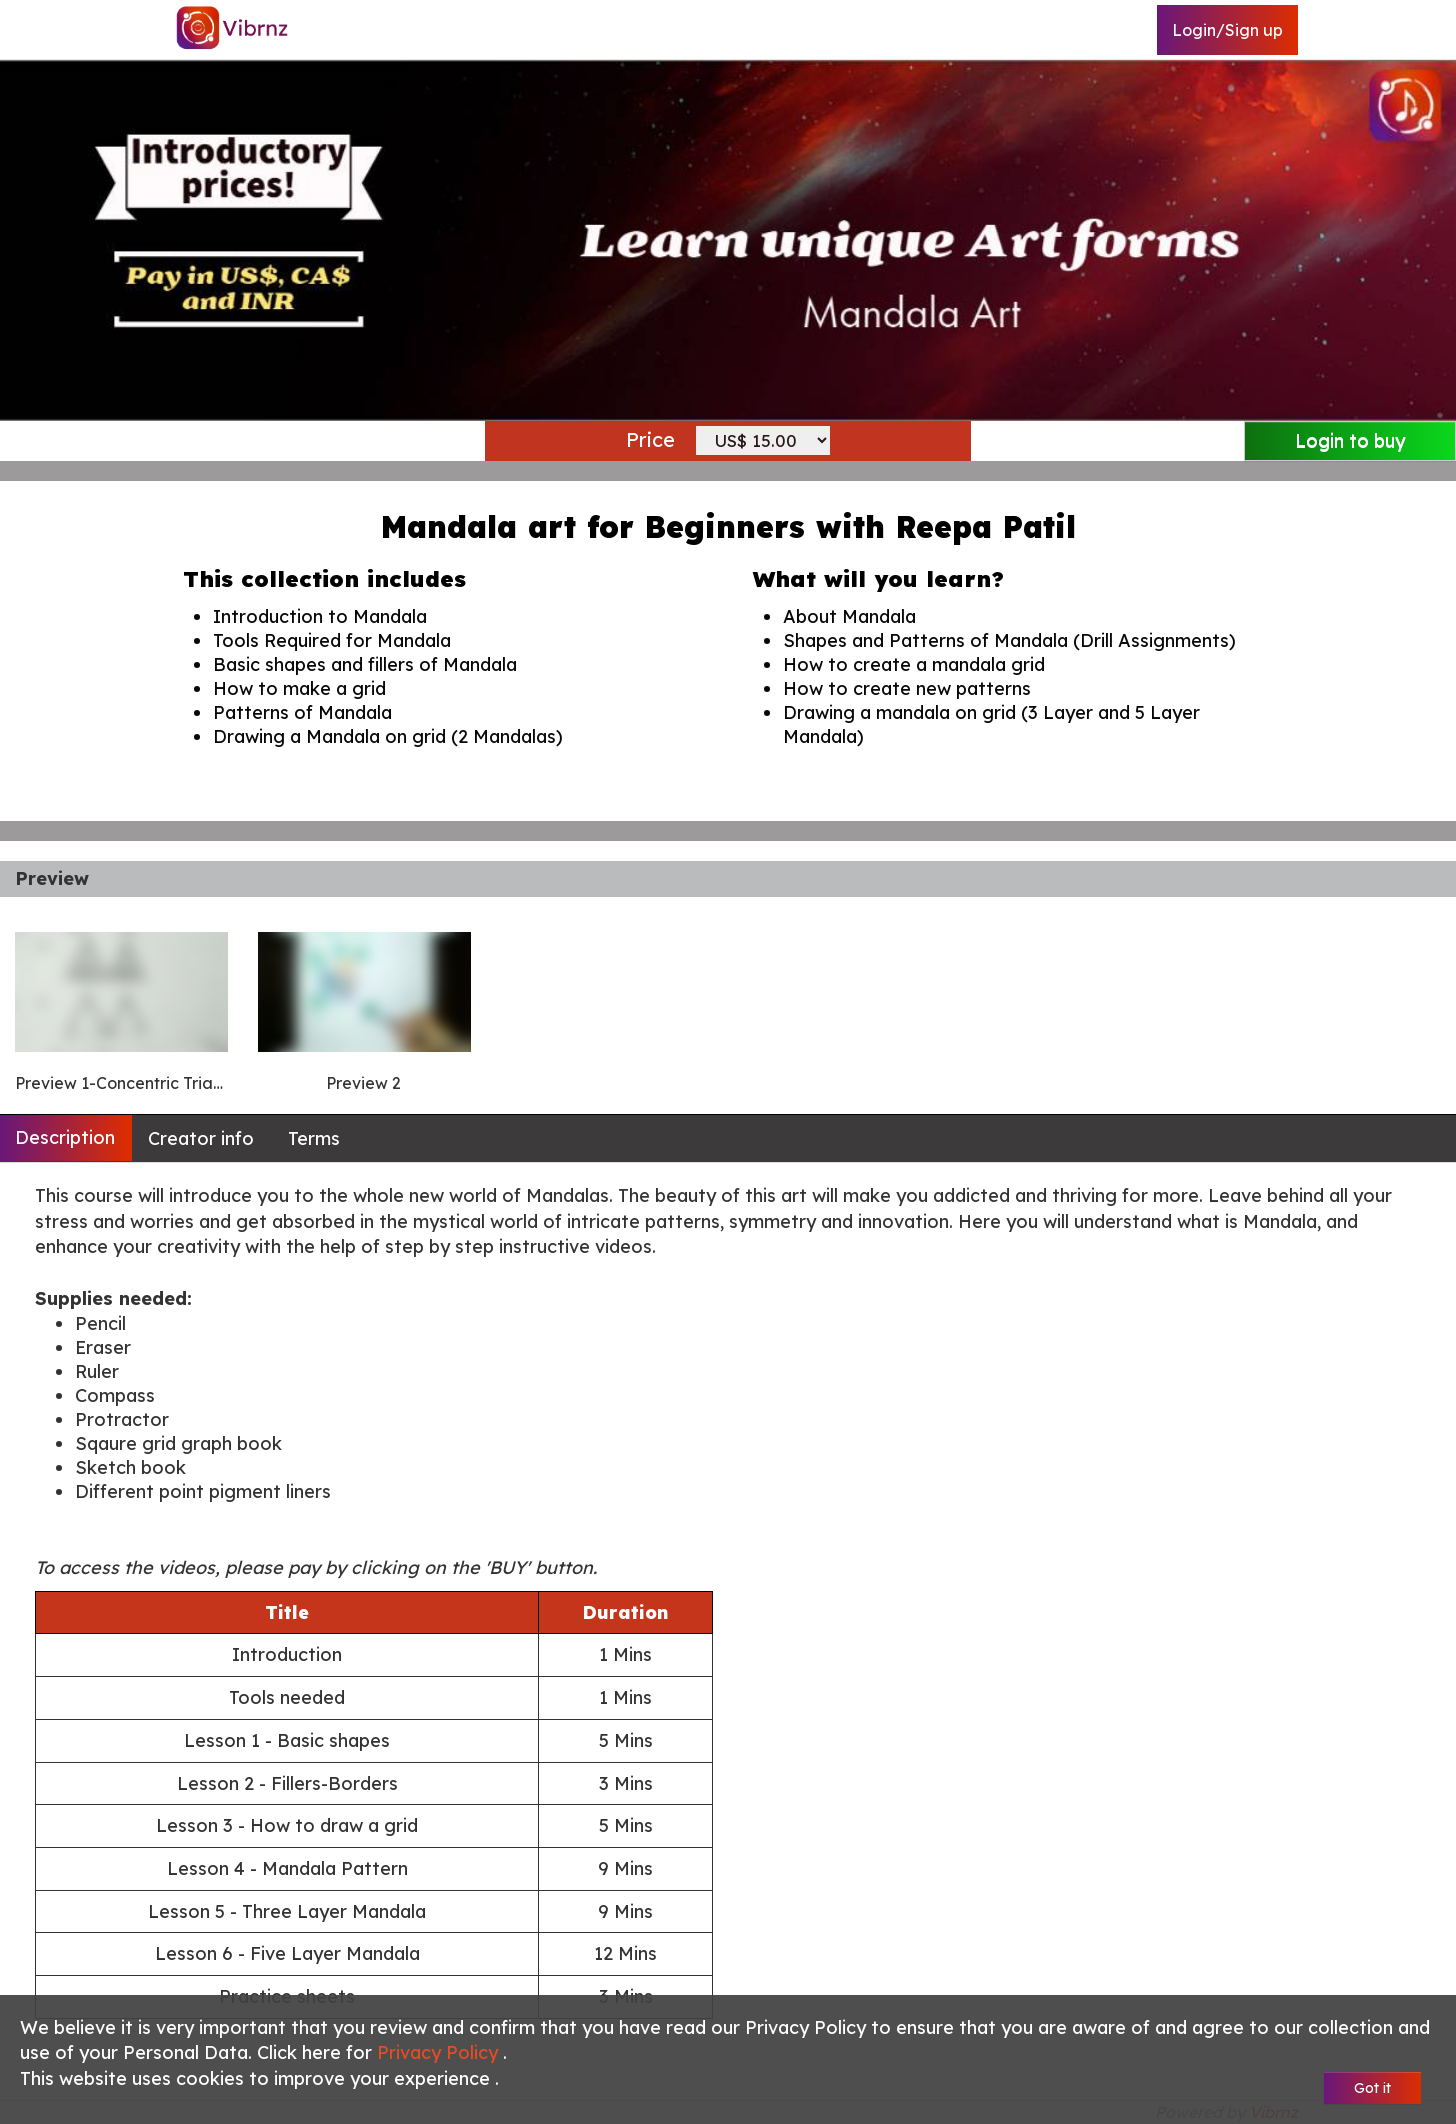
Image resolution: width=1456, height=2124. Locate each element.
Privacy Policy (440, 2052)
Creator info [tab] (201, 1138)
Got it (1372, 2088)
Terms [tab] (314, 1138)
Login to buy (1350, 440)
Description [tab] (65, 1137)
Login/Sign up (1227, 30)
